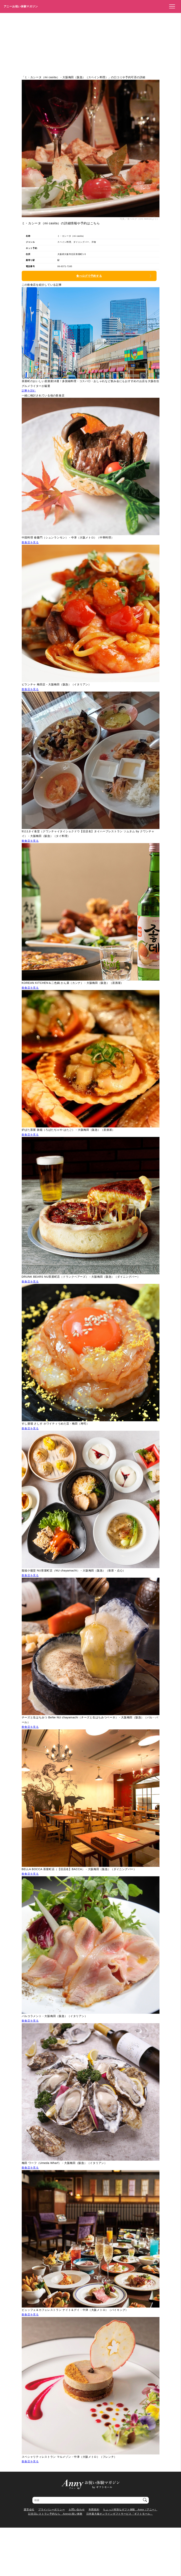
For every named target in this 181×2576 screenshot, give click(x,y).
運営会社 (29, 2509)
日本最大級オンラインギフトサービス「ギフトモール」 (119, 2513)
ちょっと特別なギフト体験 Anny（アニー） (130, 2509)
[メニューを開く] (171, 6)
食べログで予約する (89, 275)
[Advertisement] (90, 42)
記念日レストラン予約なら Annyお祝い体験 (55, 2513)
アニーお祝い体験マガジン (21, 6)
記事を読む (29, 390)
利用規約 (94, 2509)
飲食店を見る (30, 542)
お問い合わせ (77, 2509)
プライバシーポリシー (51, 2509)
